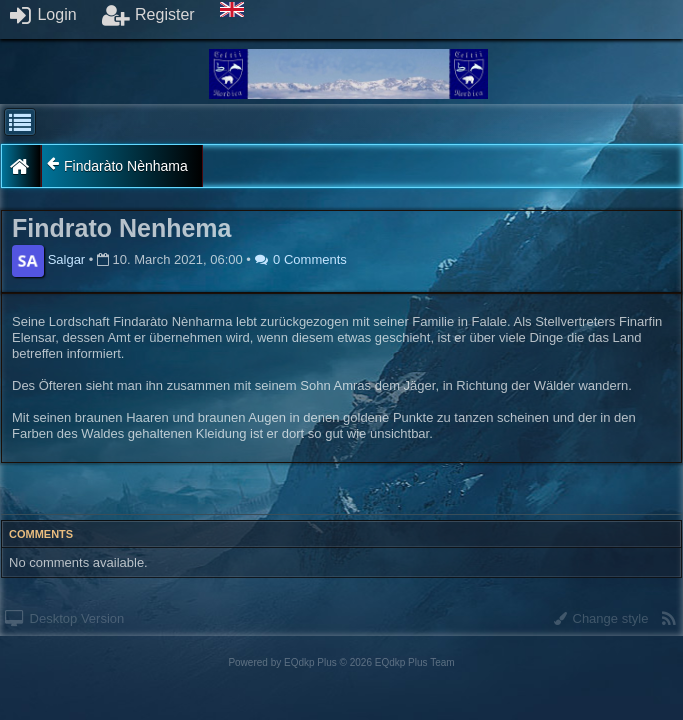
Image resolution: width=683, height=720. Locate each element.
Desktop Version (64, 618)
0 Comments (301, 259)
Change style (601, 618)
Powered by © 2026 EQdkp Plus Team (341, 662)
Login (43, 14)
